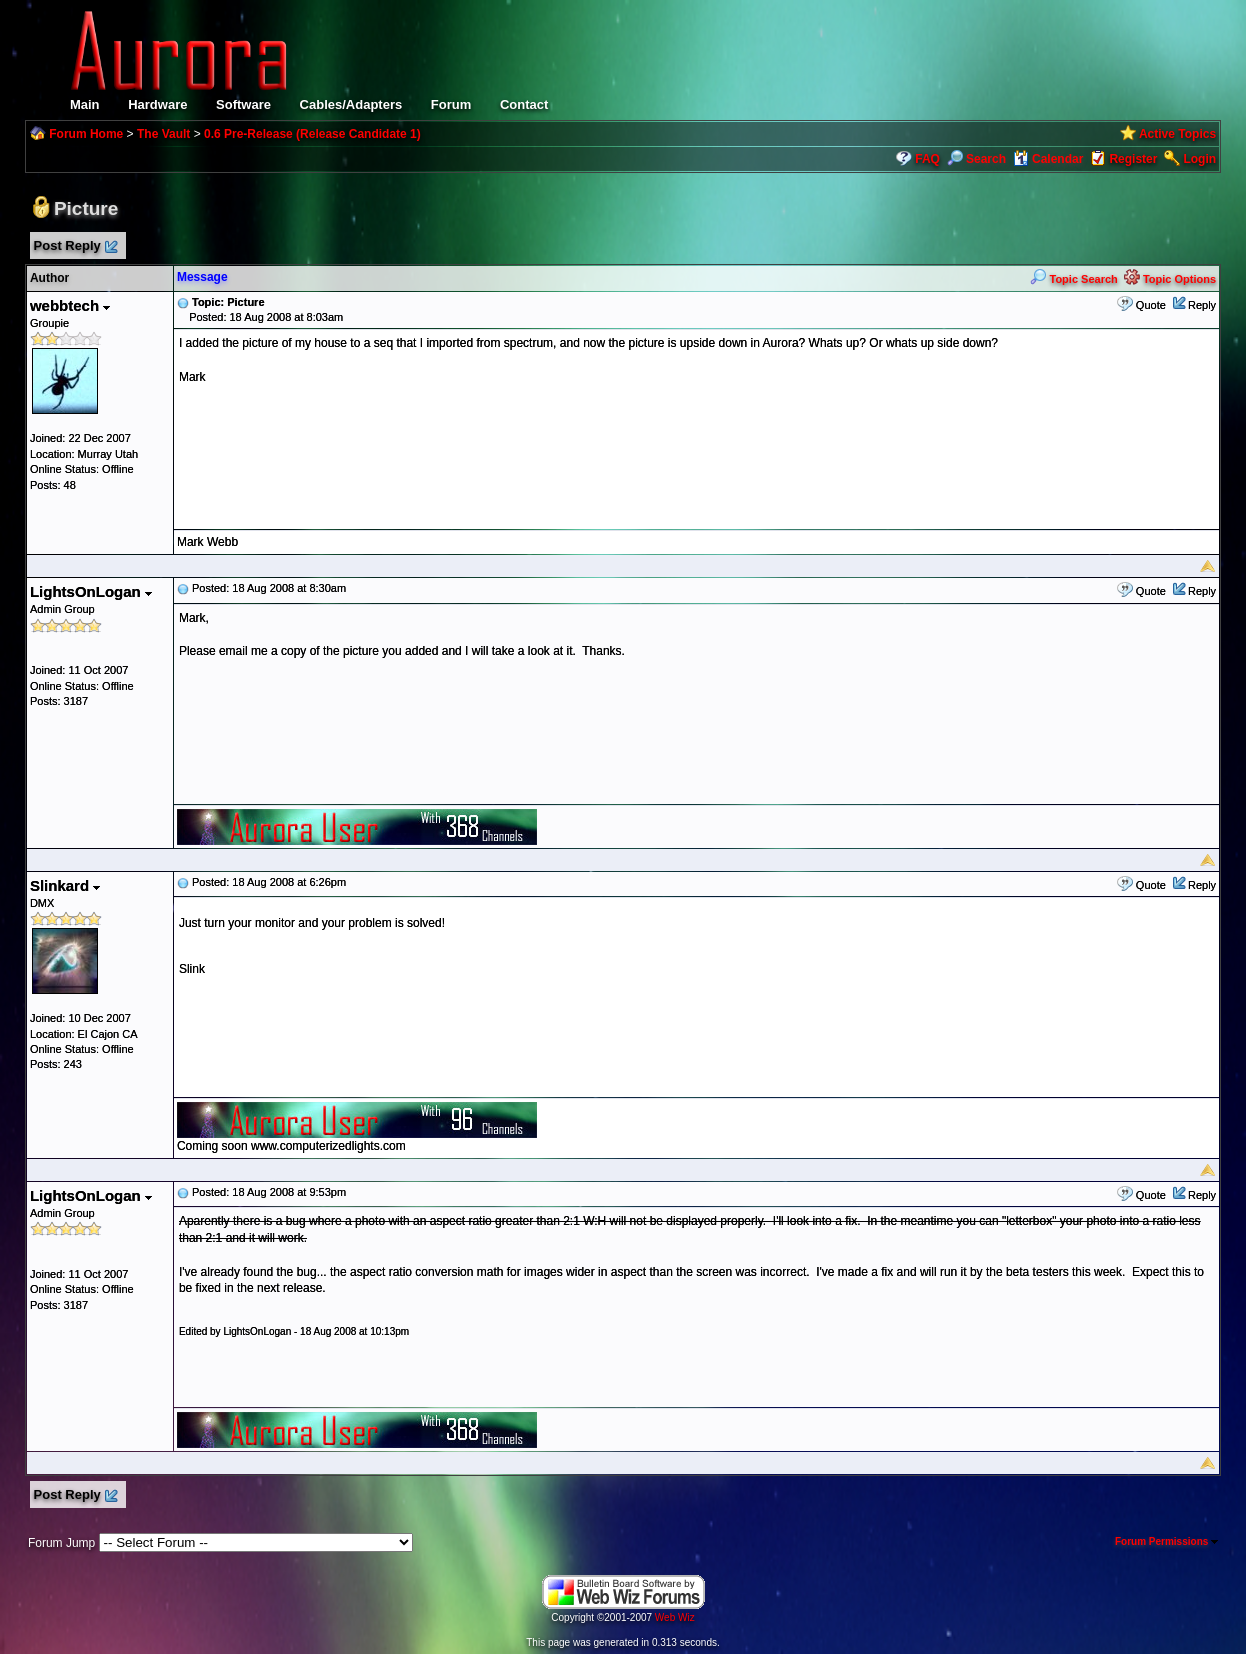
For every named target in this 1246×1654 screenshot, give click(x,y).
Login (1199, 159)
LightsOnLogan (91, 591)
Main (85, 104)
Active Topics (1177, 134)
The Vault (163, 134)
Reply (1202, 305)
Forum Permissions (1166, 1541)
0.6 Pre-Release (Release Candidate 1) (312, 134)
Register (1133, 159)
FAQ (927, 159)
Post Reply (75, 246)
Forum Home (86, 134)
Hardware (157, 104)
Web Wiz (675, 1617)
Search (976, 159)
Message (202, 277)
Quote (1151, 305)
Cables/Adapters (351, 104)
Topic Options (1170, 279)
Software (243, 104)
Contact (524, 104)
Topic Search (1073, 279)
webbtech (70, 305)
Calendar (1048, 159)
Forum (451, 104)
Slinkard (65, 885)
